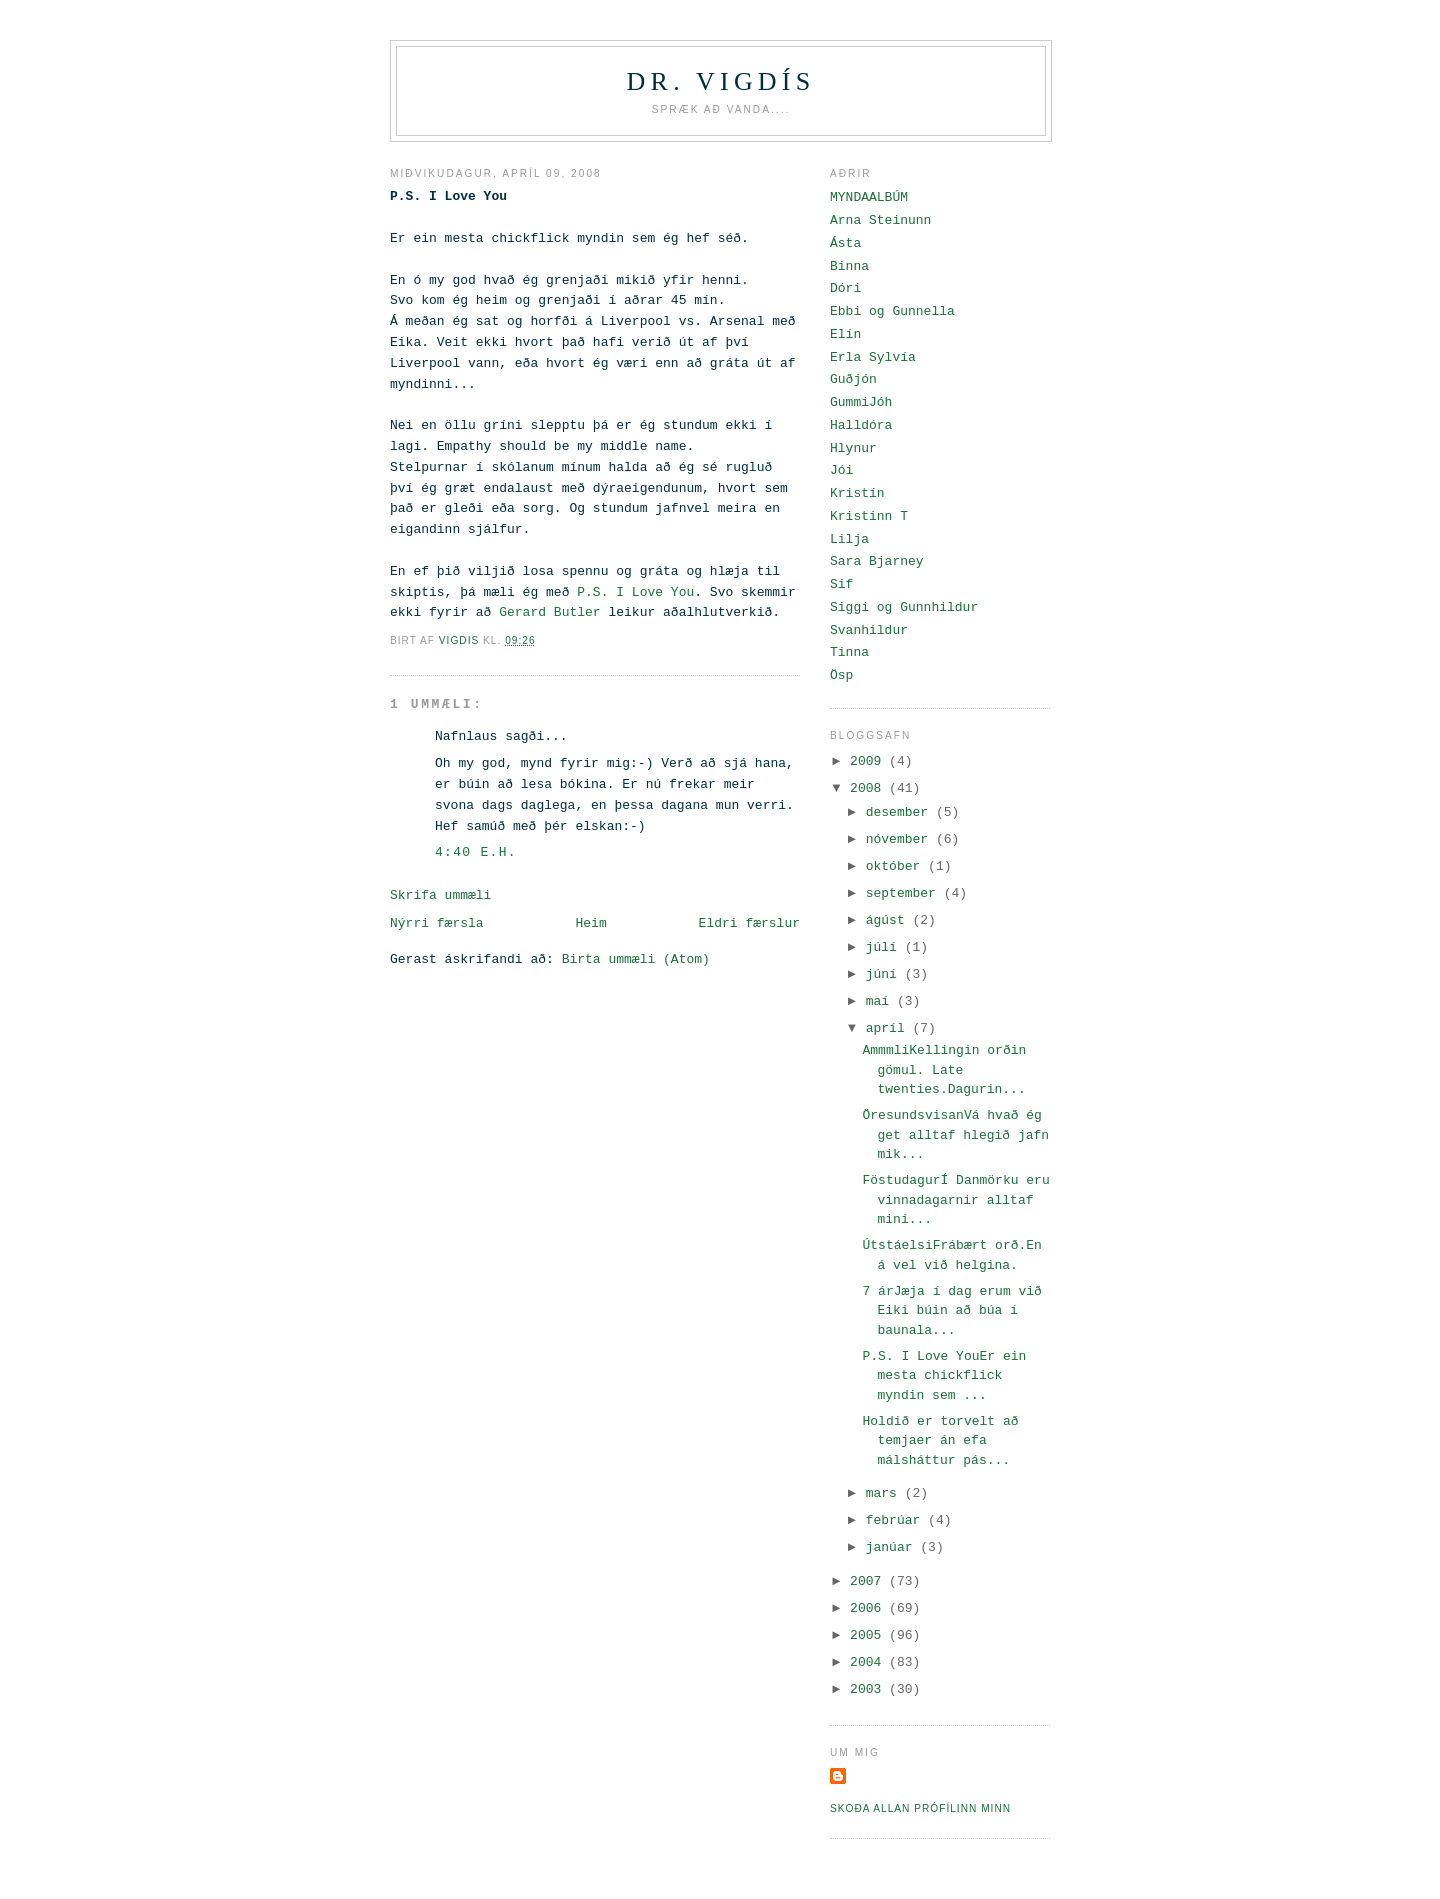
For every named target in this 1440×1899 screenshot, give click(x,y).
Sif (841, 584)
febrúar (897, 1520)
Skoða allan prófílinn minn (920, 1808)
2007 (869, 1581)
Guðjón (853, 379)
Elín (845, 334)
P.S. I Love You (635, 592)
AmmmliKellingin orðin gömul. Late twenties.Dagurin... (944, 1070)
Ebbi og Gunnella (892, 311)
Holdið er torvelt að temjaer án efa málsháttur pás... (940, 1441)
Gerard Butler (549, 612)
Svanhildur (869, 630)
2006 (869, 1608)
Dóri (845, 288)
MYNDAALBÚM (869, 197)
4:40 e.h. (476, 852)
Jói (841, 470)
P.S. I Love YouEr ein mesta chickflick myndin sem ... (944, 1376)
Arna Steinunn (880, 220)
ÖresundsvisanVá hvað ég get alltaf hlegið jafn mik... (955, 1135)
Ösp (841, 675)
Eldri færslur (749, 923)
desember (901, 812)
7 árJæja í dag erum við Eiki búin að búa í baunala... (951, 1311)
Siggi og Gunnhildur (904, 607)
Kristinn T (869, 516)
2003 (869, 1689)
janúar (893, 1547)
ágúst (889, 920)
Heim (590, 923)
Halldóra (861, 425)
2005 (869, 1635)
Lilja (849, 539)
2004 (869, 1662)
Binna (849, 266)
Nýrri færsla (437, 923)
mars (885, 1493)
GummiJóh (861, 402)
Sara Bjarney (877, 561)
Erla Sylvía (873, 357)
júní (885, 974)
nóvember (901, 839)
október (897, 866)
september (905, 893)
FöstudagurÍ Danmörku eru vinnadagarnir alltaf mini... (955, 1200)
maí (881, 1001)
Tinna (849, 652)
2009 (869, 761)
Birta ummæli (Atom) (636, 959)
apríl (889, 1028)
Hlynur (853, 448)
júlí (885, 947)
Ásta (845, 243)
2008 (869, 788)
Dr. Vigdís (721, 81)
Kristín (857, 493)
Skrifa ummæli (440, 895)
